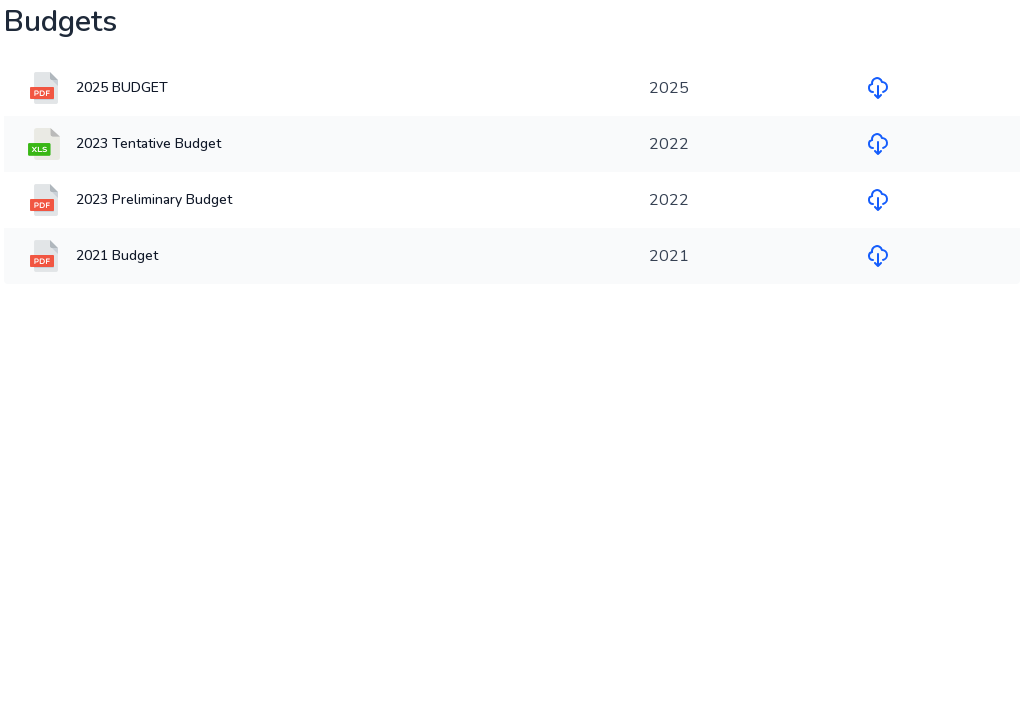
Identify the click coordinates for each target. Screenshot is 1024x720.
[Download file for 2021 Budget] (878, 256)
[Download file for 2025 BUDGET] (878, 88)
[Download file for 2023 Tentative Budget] (878, 144)
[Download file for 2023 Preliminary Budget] (878, 200)
